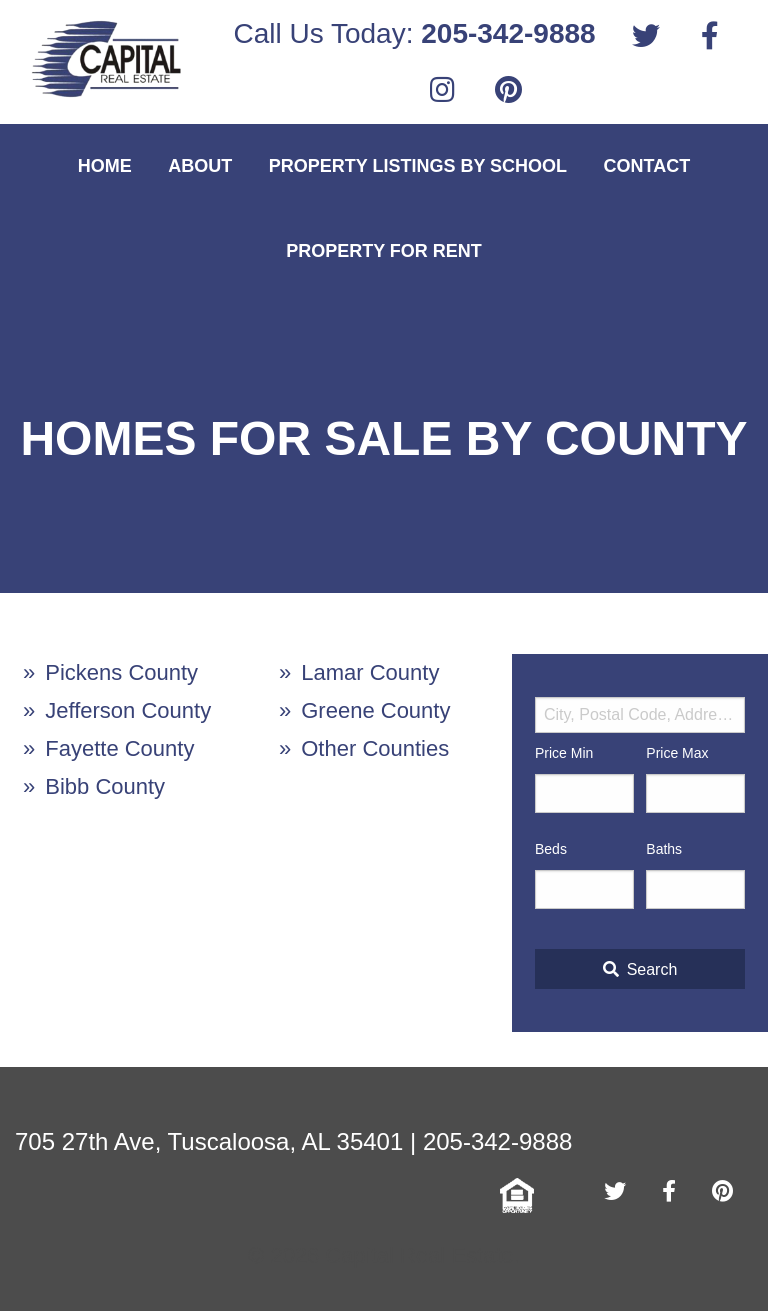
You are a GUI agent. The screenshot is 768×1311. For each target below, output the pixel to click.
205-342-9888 (497, 1141)
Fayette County (119, 748)
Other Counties (375, 748)
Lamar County (370, 672)
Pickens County (121, 672)
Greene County (375, 710)
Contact (647, 166)
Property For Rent (384, 251)
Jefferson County (128, 710)
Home (105, 166)
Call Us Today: (414, 33)
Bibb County (105, 786)
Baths (664, 849)
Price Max (677, 753)
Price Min (564, 753)
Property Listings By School (418, 166)
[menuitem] (414, 34)
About (200, 166)
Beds (551, 849)
